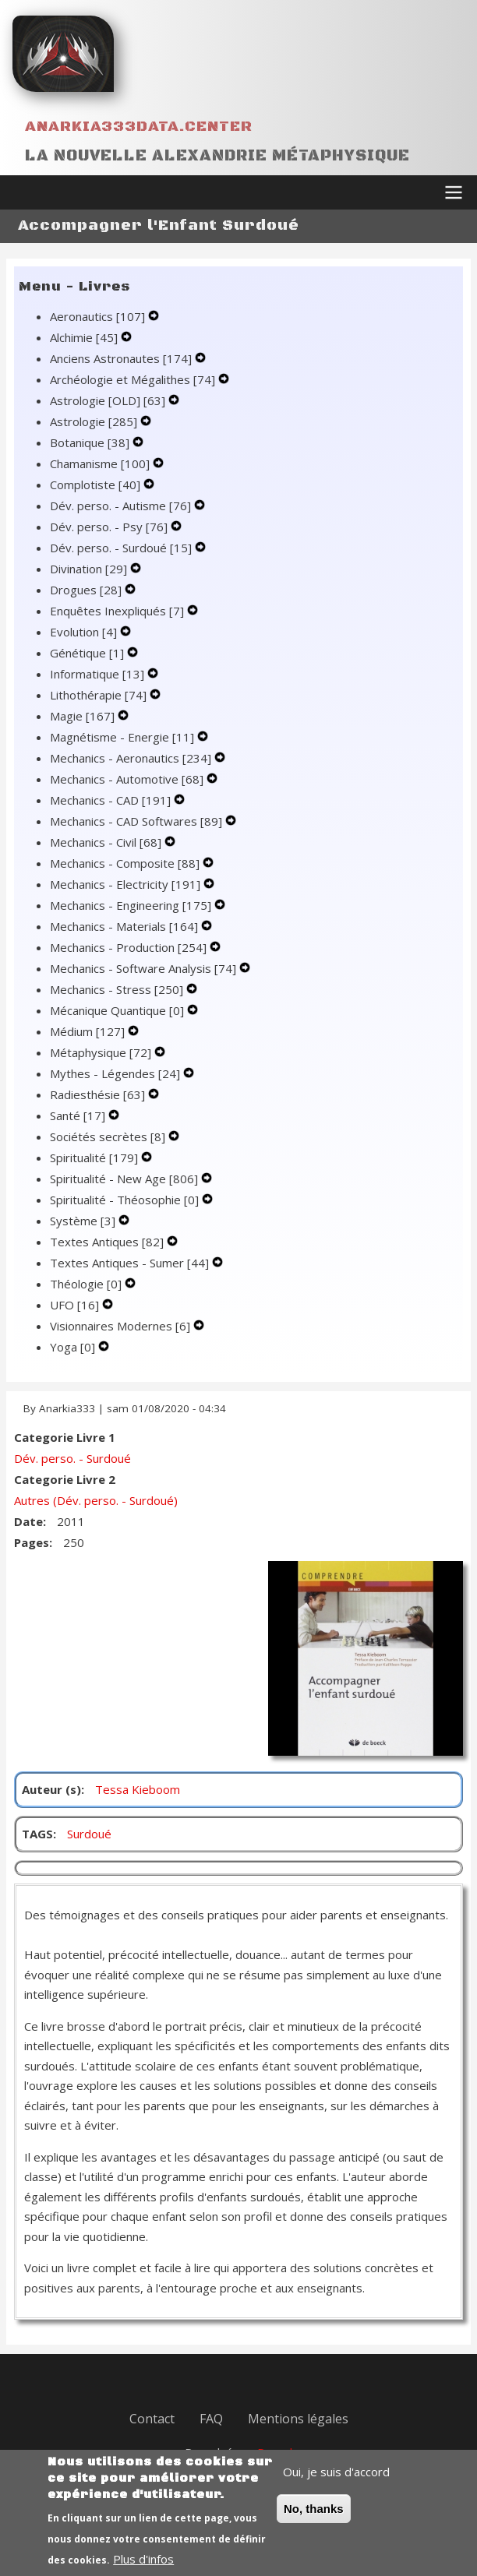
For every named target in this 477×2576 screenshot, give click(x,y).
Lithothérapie (100, 695)
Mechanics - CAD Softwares (137, 821)
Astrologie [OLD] (109, 400)
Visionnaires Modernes (121, 1326)
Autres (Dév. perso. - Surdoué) (96, 1500)
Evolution (85, 632)
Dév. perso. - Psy (110, 526)
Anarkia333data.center (139, 127)
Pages (31, 1542)
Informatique (98, 674)
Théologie (87, 1284)
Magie (84, 716)
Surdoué (89, 1833)
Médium (89, 1031)
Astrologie (95, 421)
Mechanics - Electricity (126, 884)
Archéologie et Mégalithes (134, 379)
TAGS (37, 1833)
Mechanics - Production (130, 947)
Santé (79, 1115)
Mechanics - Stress (118, 989)
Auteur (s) (51, 1789)
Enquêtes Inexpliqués (118, 610)
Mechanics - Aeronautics (132, 758)
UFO (76, 1305)
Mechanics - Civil (107, 842)
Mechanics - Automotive (128, 779)
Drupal (274, 2452)
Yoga (74, 1347)
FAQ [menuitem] (211, 2418)
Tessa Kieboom (137, 1789)
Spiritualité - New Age (125, 1178)
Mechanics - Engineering (132, 905)
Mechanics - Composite (126, 863)
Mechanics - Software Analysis (144, 968)
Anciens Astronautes (122, 358)
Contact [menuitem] (152, 2418)
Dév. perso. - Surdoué (122, 547)
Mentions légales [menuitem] (298, 2418)
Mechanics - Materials (125, 926)
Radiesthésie (99, 1094)
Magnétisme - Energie (123, 737)
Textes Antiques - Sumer (131, 1262)
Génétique (88, 653)
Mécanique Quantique (118, 1010)
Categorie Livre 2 (64, 1479)
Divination (90, 568)
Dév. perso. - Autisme (122, 505)
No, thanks (314, 2521)
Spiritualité (95, 1157)
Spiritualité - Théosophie (126, 1199)
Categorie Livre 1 (64, 1437)
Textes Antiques (108, 1241)
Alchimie (85, 337)
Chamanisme (101, 463)
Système (84, 1220)
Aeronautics (99, 316)
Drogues (87, 589)
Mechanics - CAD (112, 800)
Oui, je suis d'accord (336, 2485)
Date (28, 1521)
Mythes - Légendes (116, 1073)
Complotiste (96, 484)
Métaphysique (102, 1052)
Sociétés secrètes (109, 1136)
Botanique (91, 442)
